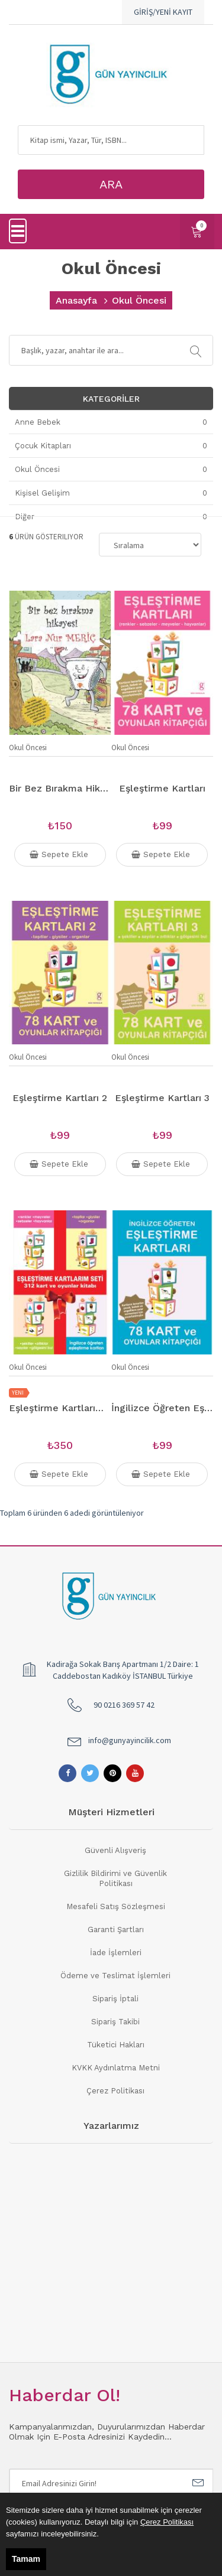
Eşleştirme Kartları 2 (59, 1097)
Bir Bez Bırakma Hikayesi (60, 788)
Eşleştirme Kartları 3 (162, 1097)
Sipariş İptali (115, 1998)
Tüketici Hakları (115, 2044)
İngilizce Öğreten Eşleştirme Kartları (162, 1408)
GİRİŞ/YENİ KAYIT (163, 11)
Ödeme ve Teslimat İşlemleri (115, 1975)
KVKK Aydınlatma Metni (116, 2067)
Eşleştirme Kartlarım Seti (60, 1408)
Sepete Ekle (60, 855)
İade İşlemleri (115, 1952)
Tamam (26, 2559)
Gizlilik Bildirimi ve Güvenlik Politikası (115, 1878)
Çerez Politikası (115, 2090)
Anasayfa (76, 300)
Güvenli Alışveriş (115, 1850)
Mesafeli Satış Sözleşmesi (115, 1906)
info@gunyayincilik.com (129, 1740)
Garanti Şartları (116, 1929)
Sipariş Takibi (115, 2021)
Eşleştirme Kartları (162, 788)
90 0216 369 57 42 (124, 1704)
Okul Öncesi (28, 747)
